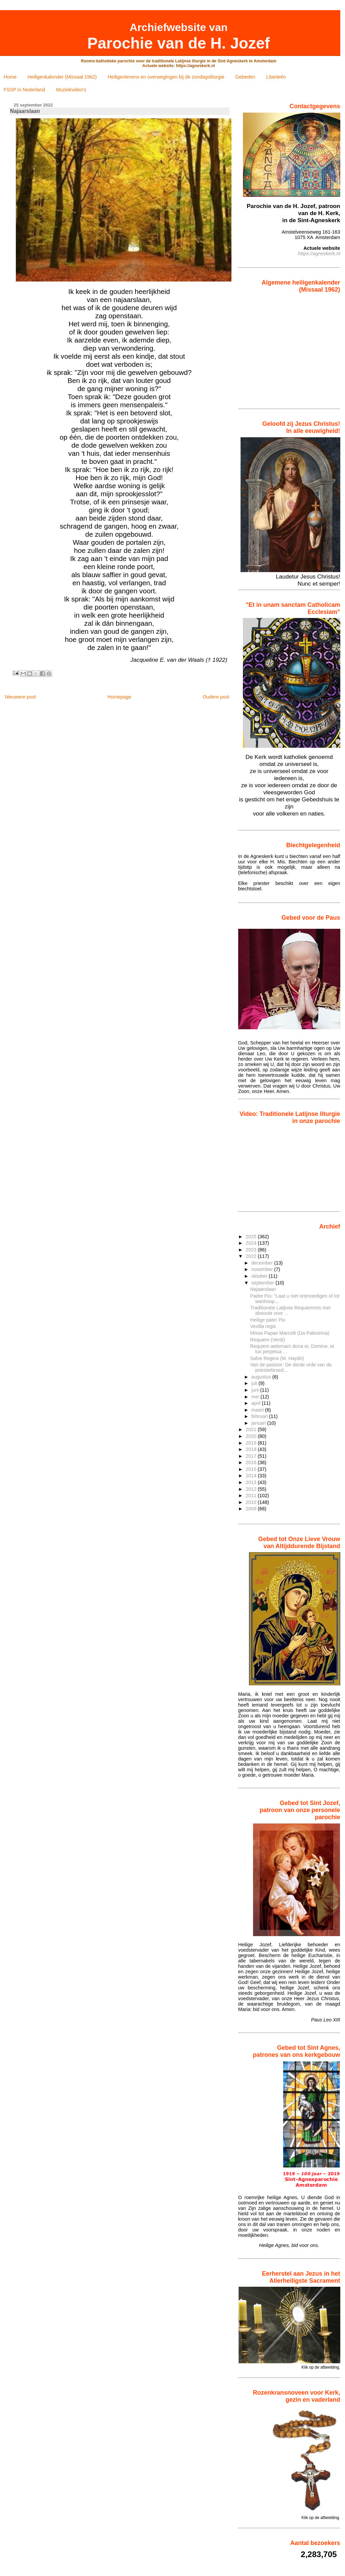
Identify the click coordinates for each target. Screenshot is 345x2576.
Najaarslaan (263, 1289)
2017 (252, 1456)
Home (10, 77)
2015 (252, 1469)
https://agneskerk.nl (319, 253)
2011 (252, 1495)
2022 (252, 1256)
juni (255, 1390)
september (263, 1282)
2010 (252, 1502)
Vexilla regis (263, 1326)
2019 (252, 1443)
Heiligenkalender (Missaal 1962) (62, 77)
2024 (252, 1243)
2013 (252, 1482)
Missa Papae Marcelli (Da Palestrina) (290, 1333)
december (262, 1263)
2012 (252, 1489)
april (256, 1403)
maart (258, 1410)
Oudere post (216, 697)
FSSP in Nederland (24, 89)
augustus (261, 1377)
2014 (252, 1475)
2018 (252, 1449)
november (262, 1269)
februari (260, 1416)
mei (255, 1396)
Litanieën (276, 77)
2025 (252, 1236)
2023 (252, 1249)
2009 (252, 1508)
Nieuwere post (20, 697)
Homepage (119, 697)
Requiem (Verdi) (267, 1339)
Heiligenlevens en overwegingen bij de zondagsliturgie (166, 77)
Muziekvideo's (71, 89)
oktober (260, 1276)
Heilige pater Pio (268, 1320)
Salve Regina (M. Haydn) (277, 1358)
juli (254, 1383)
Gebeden (245, 77)
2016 (252, 1462)
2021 (252, 1429)
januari (259, 1423)
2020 (252, 1436)
